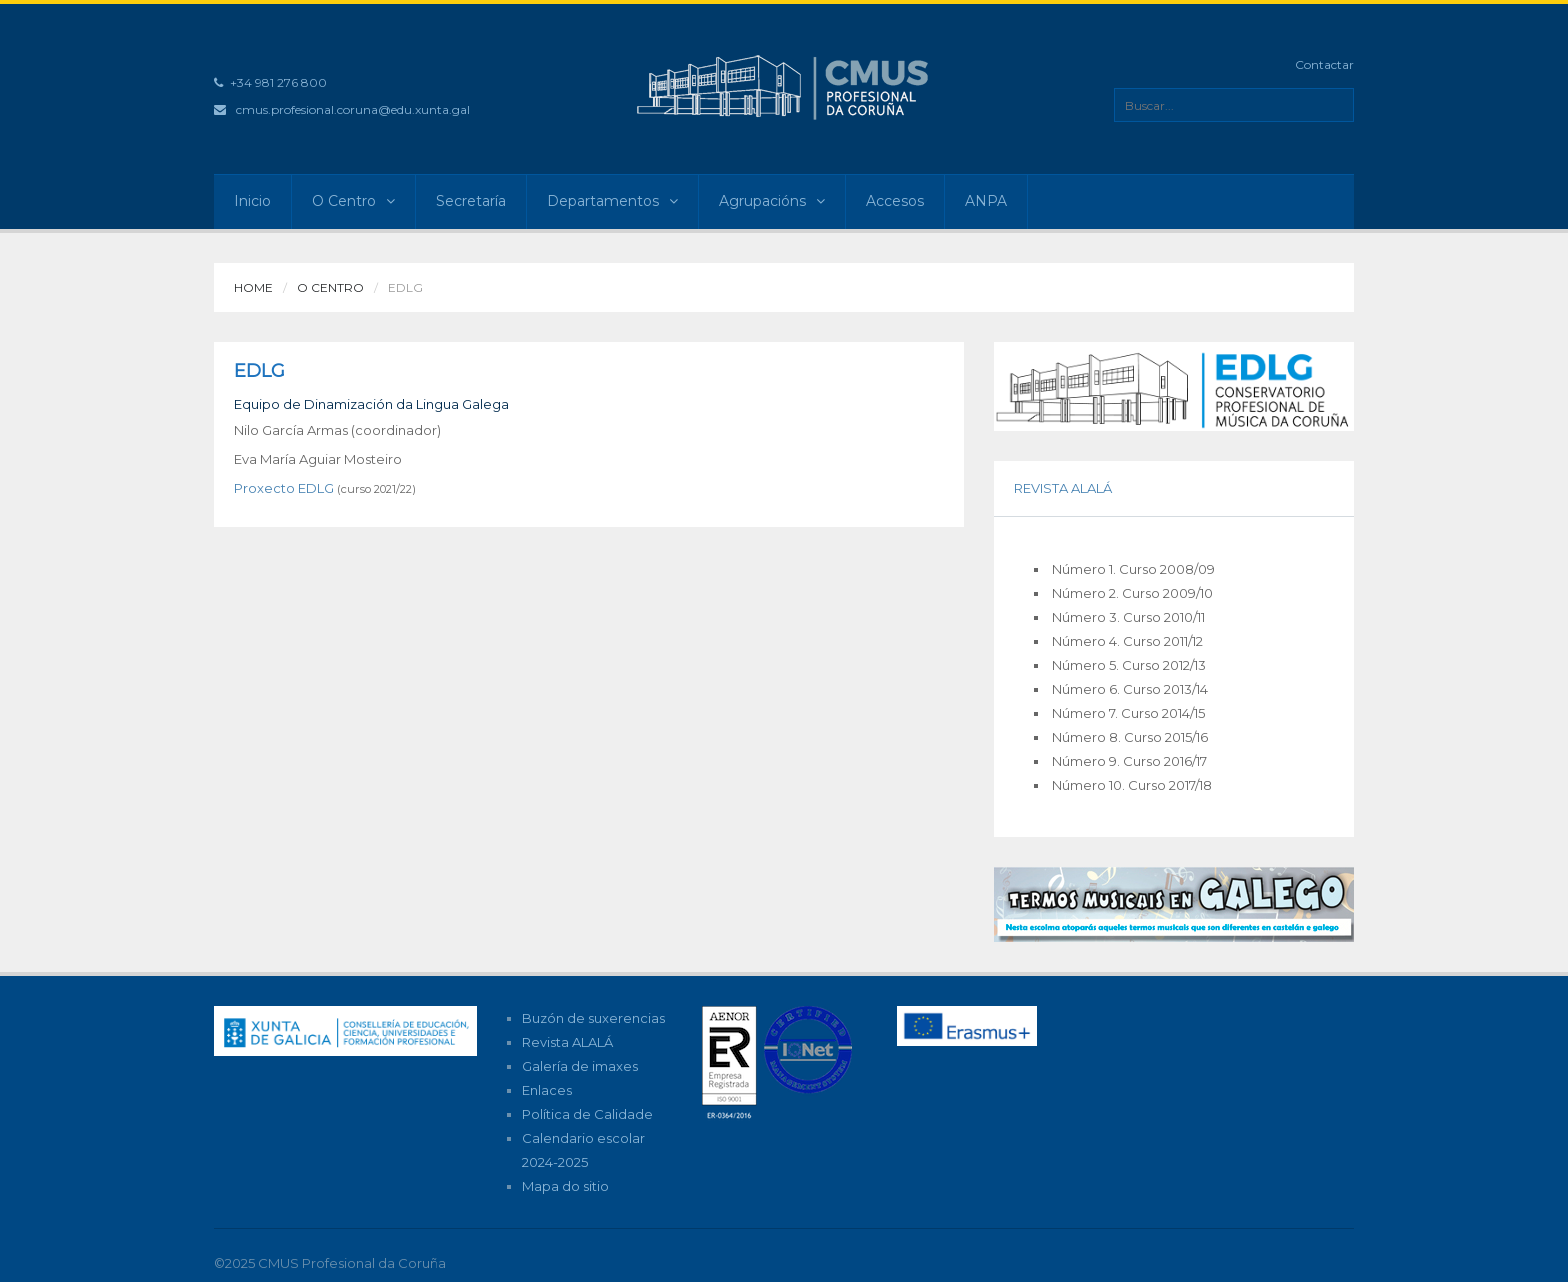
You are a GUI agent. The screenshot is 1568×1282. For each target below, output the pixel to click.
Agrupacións (772, 201)
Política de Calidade (587, 1114)
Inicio (252, 201)
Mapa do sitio (565, 1186)
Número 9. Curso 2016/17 (1129, 761)
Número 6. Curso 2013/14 (1130, 689)
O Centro (353, 201)
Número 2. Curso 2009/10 (1132, 593)
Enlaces (547, 1090)
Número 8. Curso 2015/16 (1130, 737)
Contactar (1324, 64)
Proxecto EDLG (284, 488)
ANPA (986, 201)
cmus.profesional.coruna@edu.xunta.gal (353, 109)
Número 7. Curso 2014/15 (1128, 713)
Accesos (895, 201)
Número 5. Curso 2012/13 (1129, 665)
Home (253, 287)
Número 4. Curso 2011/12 (1127, 641)
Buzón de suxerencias (593, 1018)
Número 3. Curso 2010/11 (1128, 617)
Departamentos (612, 201)
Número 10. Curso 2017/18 (1132, 785)
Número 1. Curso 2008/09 (1133, 569)
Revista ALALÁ (567, 1042)
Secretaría (471, 201)
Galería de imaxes (580, 1066)
